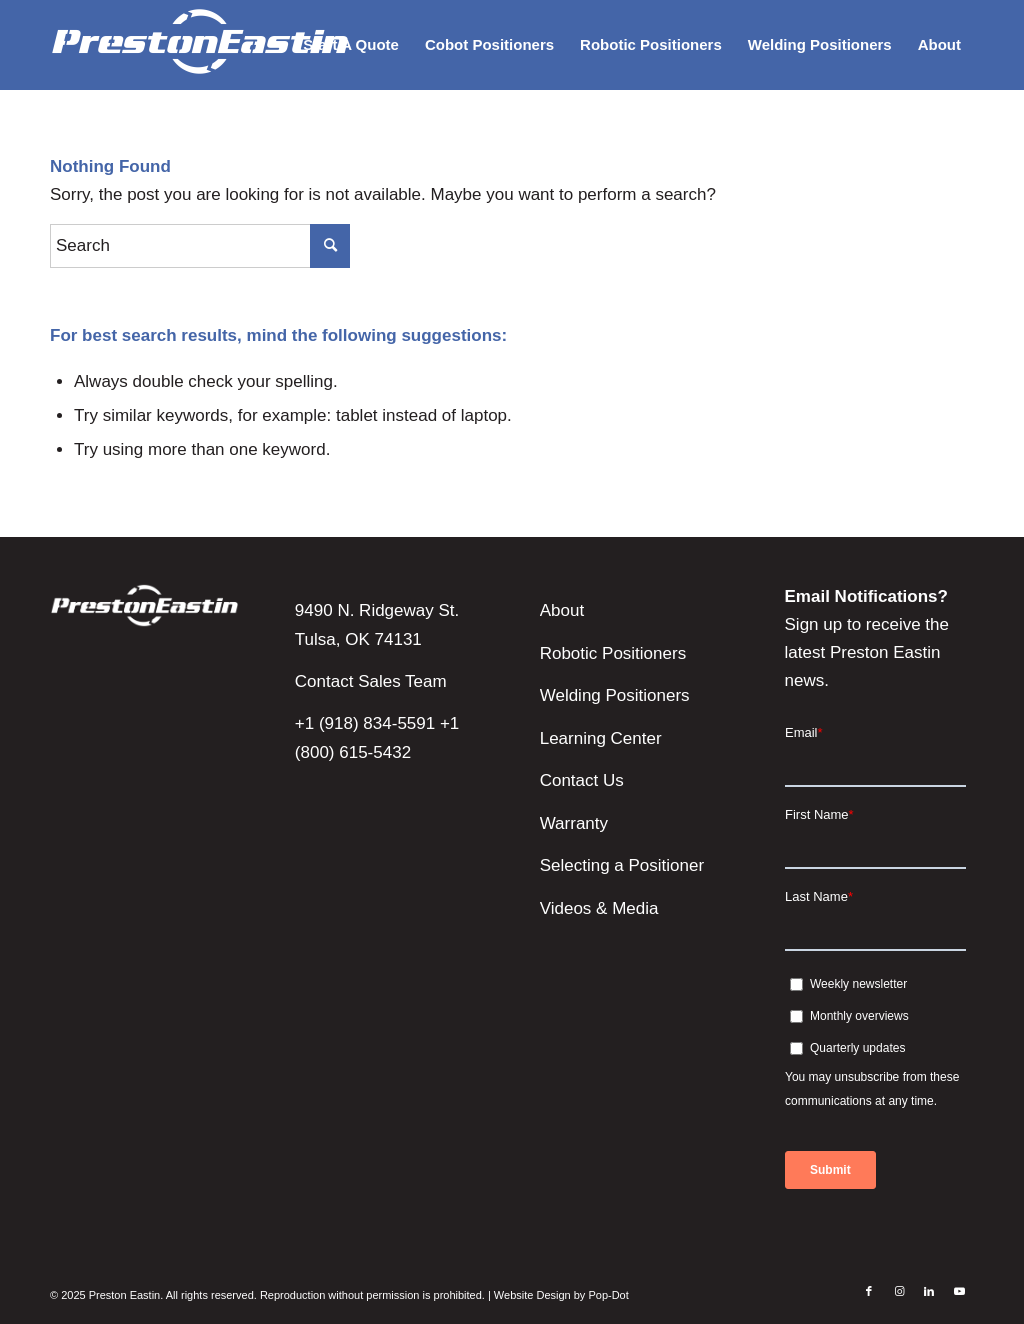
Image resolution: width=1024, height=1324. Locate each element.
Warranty (574, 823)
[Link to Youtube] (959, 1291)
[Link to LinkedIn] (929, 1291)
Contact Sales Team (371, 681)
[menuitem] (351, 45)
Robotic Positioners (613, 653)
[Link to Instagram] (899, 1291)
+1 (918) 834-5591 (365, 723)
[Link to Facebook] (869, 1291)
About (562, 610)
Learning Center (601, 738)
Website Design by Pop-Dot (561, 1295)
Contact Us (582, 780)
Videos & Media (599, 908)
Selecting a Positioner (622, 865)
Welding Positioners (615, 695)
